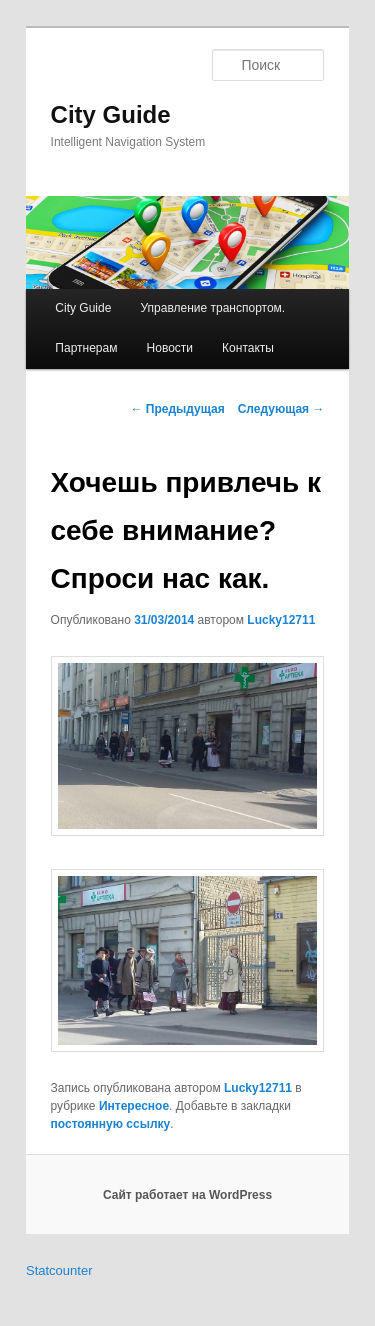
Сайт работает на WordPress (187, 1195)
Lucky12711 (281, 620)
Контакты (248, 348)
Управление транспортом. (212, 308)
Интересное (134, 1106)
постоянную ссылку (111, 1124)
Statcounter (59, 1270)
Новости (170, 348)
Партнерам (86, 348)
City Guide (111, 114)
